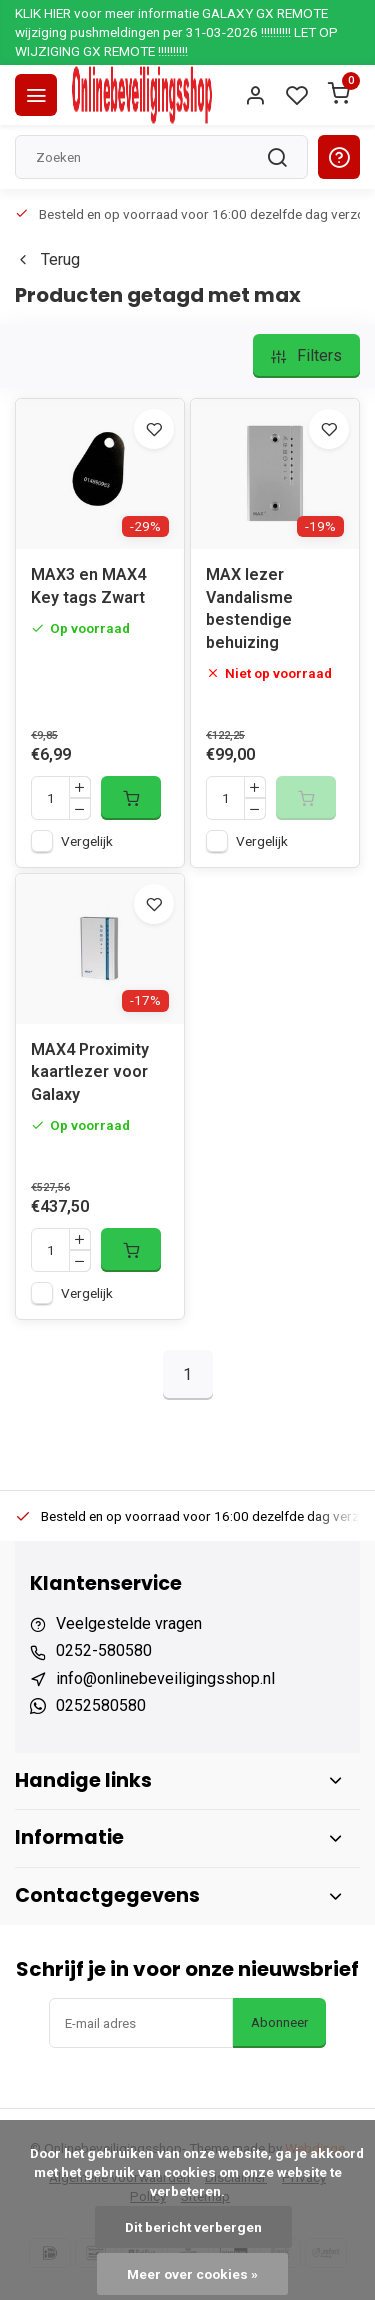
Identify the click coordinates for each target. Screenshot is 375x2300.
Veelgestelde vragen (129, 1623)
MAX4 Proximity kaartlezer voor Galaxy (90, 1072)
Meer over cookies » (192, 2274)
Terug (47, 259)
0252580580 (101, 1705)
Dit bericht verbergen (193, 2227)
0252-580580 (104, 1650)
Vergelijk (87, 841)
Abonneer (279, 2022)
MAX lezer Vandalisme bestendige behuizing (249, 608)
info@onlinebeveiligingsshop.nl (165, 1678)
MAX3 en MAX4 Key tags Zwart (88, 585)
